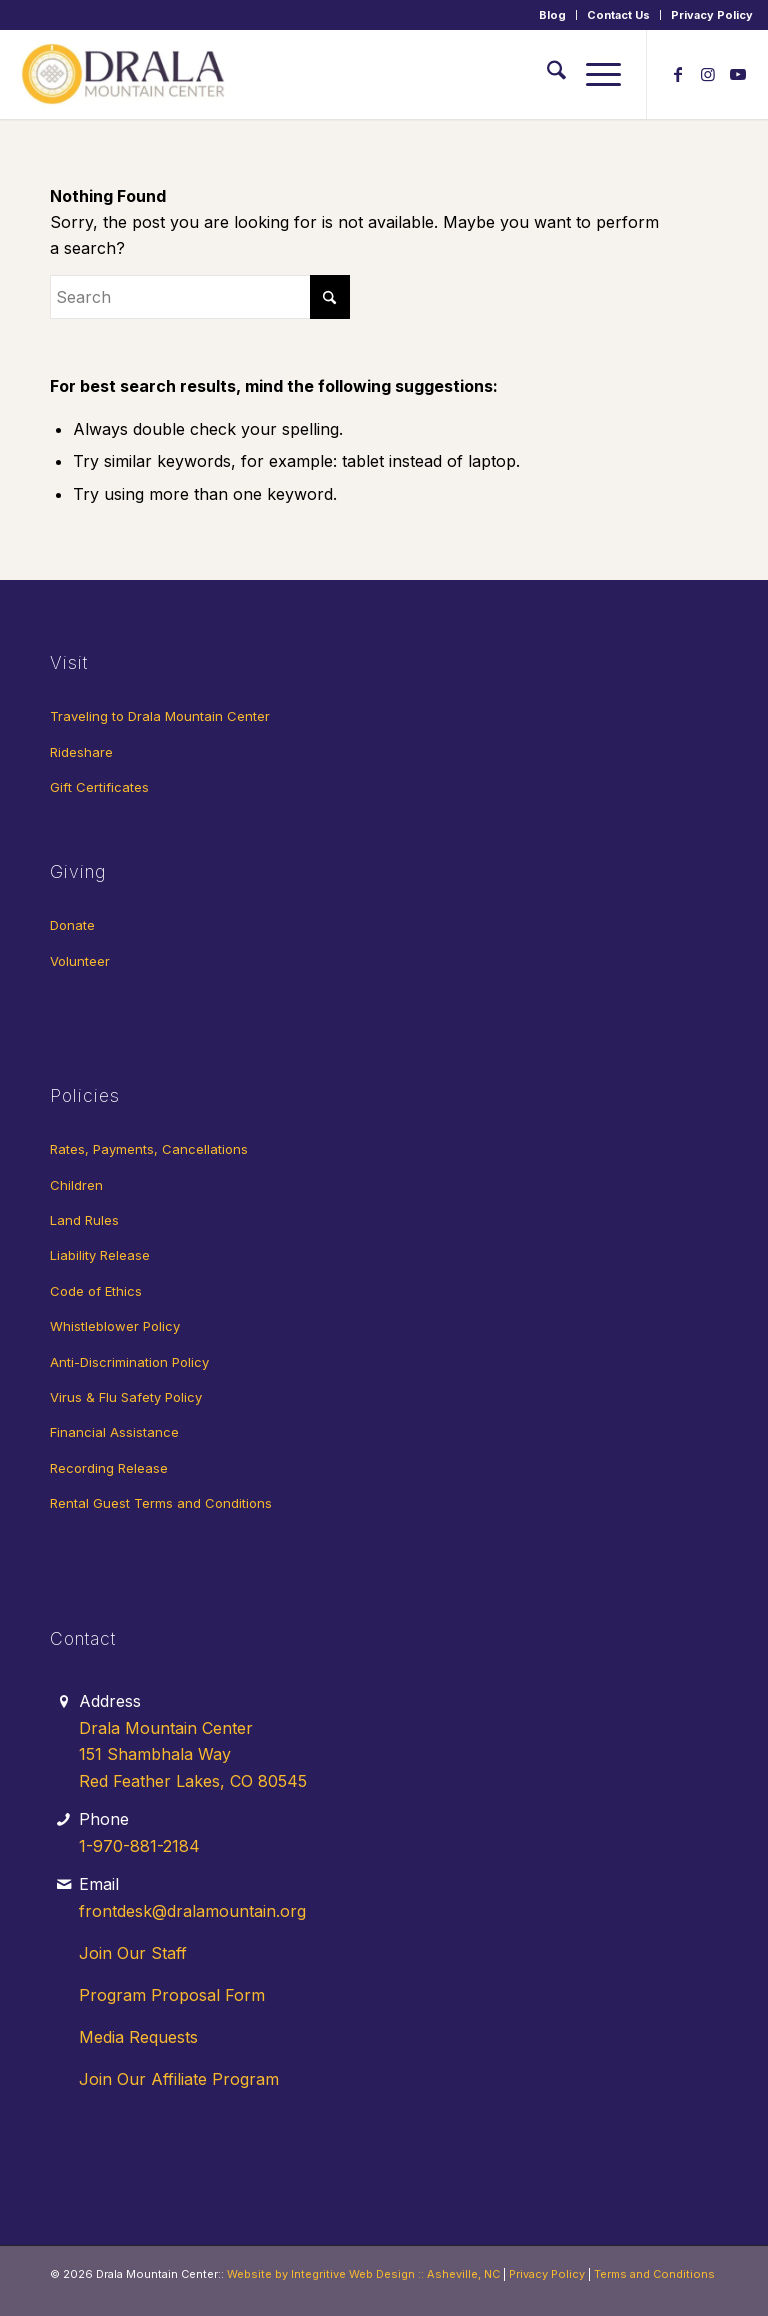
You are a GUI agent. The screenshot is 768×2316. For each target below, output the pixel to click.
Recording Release (109, 1468)
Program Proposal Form (172, 1995)
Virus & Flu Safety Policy (126, 1397)
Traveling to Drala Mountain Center (160, 716)
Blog (552, 15)
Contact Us (618, 15)
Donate (72, 925)
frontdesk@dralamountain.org (192, 1911)
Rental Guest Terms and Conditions (161, 1503)
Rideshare (81, 752)
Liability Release (100, 1255)
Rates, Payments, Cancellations (149, 1149)
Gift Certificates (99, 787)
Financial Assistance (114, 1432)
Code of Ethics (96, 1291)
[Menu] (593, 74)
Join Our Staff (133, 1953)
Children (76, 1185)
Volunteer (80, 961)
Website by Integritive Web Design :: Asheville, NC (363, 2274)
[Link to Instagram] (708, 74)
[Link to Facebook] (678, 74)
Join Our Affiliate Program (179, 2079)
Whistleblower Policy (115, 1326)
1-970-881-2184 (139, 1846)
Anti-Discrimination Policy (129, 1362)
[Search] (546, 74)
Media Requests (138, 2037)
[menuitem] (553, 15)
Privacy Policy (712, 15)
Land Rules (84, 1220)
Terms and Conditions (654, 2274)
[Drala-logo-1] (125, 74)
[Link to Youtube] (738, 74)
